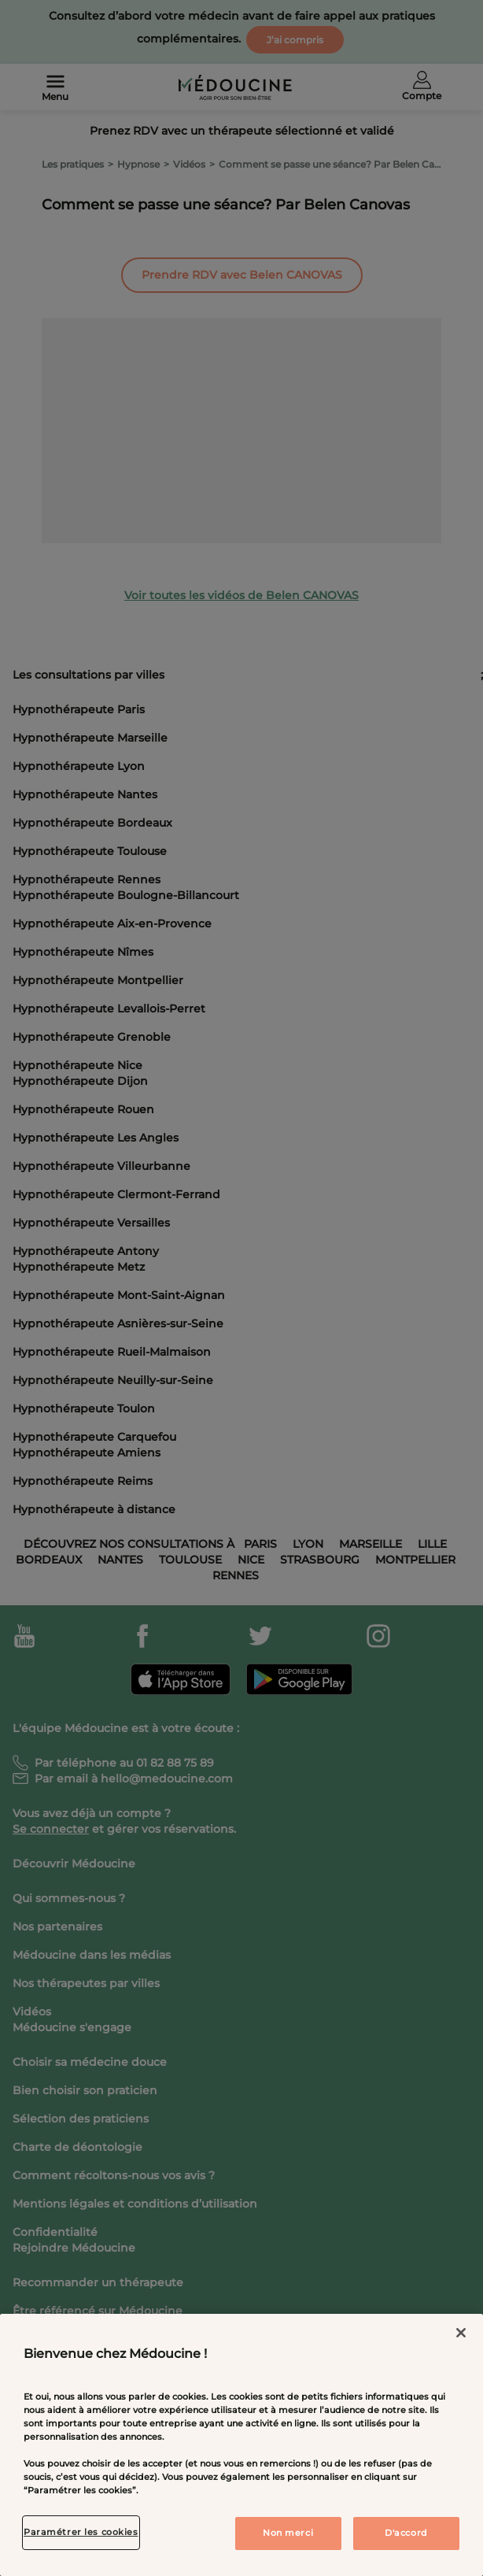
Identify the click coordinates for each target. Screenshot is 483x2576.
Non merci (288, 2532)
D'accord (406, 2532)
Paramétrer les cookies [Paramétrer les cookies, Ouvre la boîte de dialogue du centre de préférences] (81, 2531)
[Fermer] (461, 2332)
